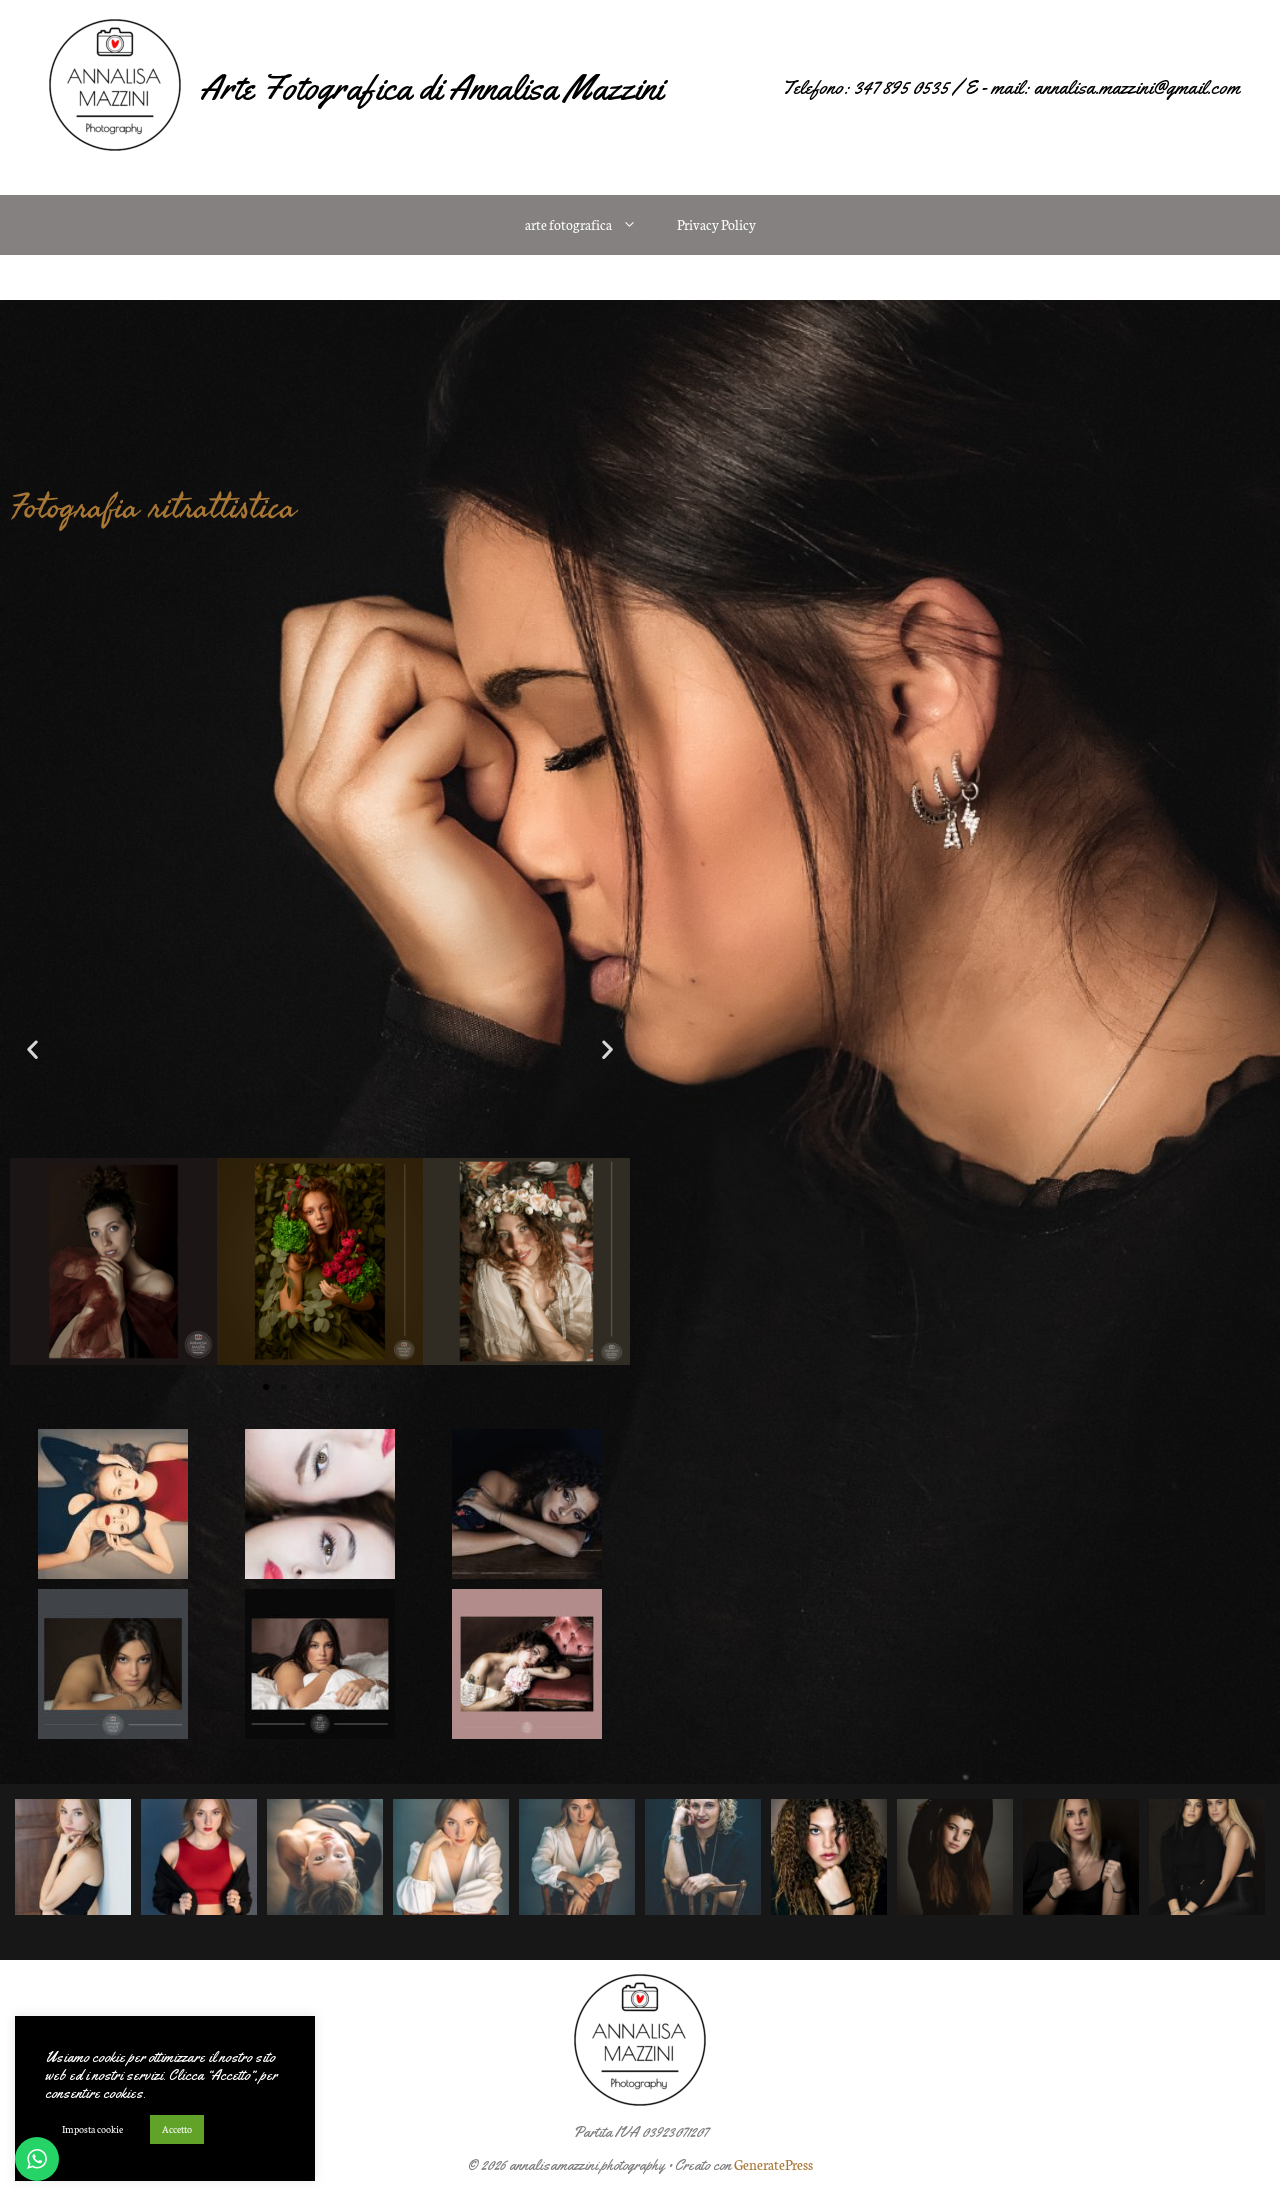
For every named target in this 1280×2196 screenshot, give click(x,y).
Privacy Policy (716, 224)
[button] (32, 1049)
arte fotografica (591, 225)
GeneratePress (773, 2164)
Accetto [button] (177, 2129)
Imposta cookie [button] (92, 2129)
